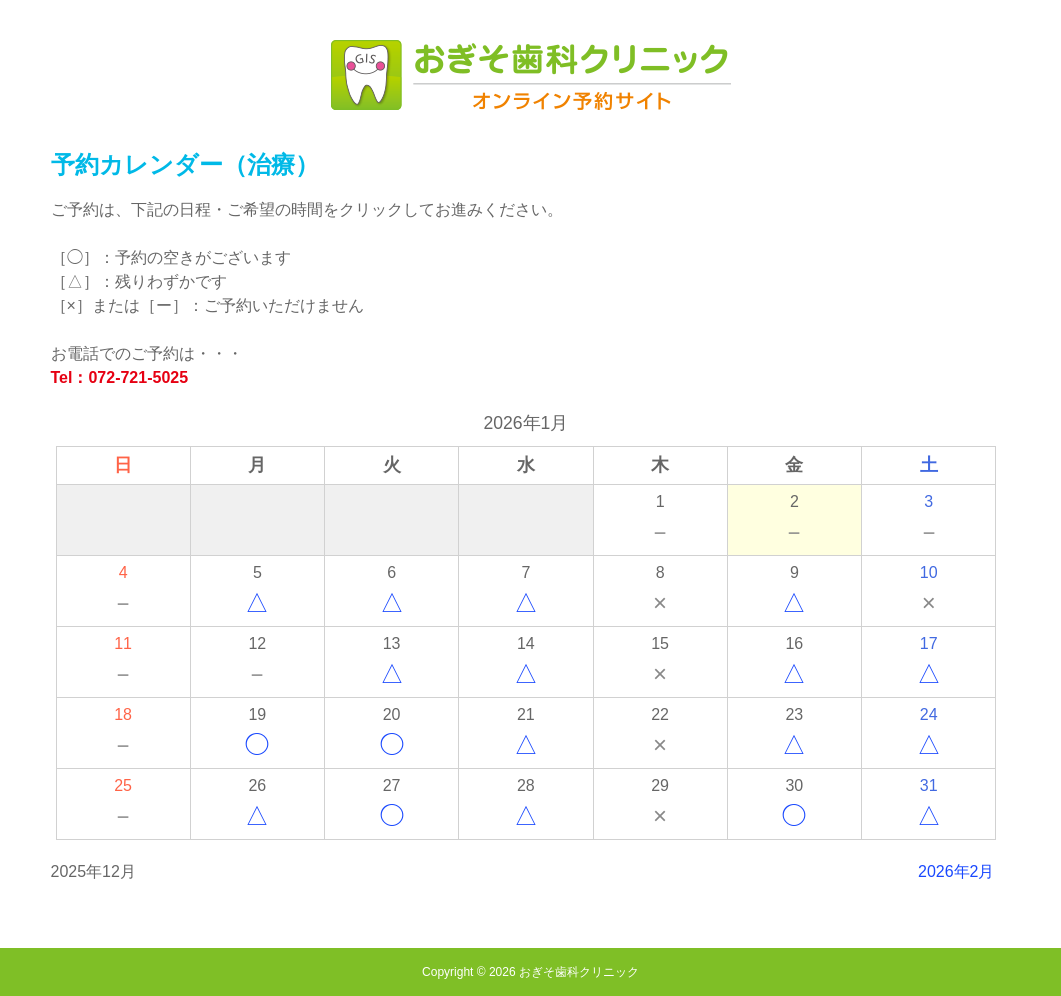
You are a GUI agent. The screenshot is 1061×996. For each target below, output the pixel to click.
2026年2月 (956, 871)
